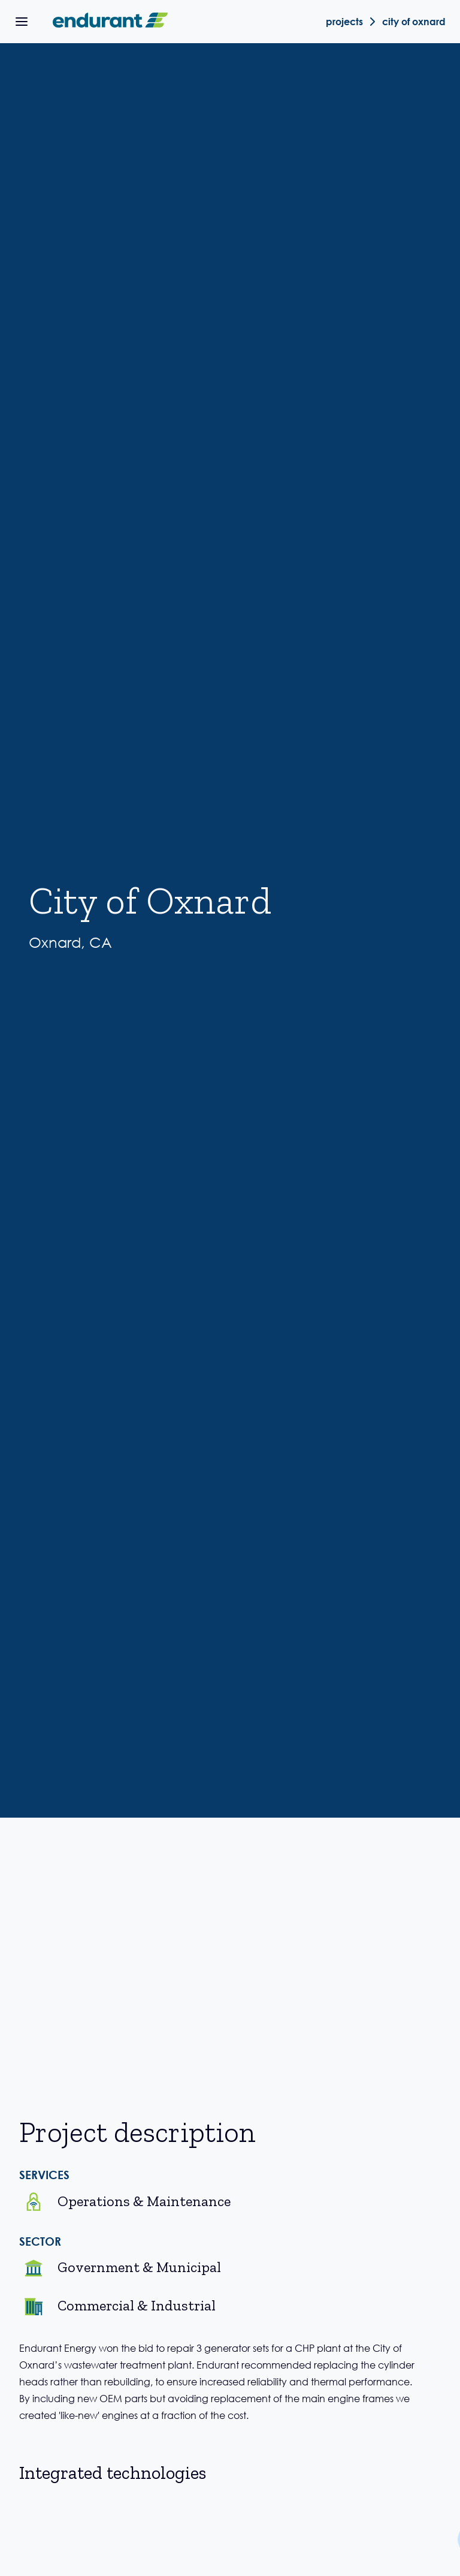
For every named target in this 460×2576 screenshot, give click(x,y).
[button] (21, 21)
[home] (107, 21)
